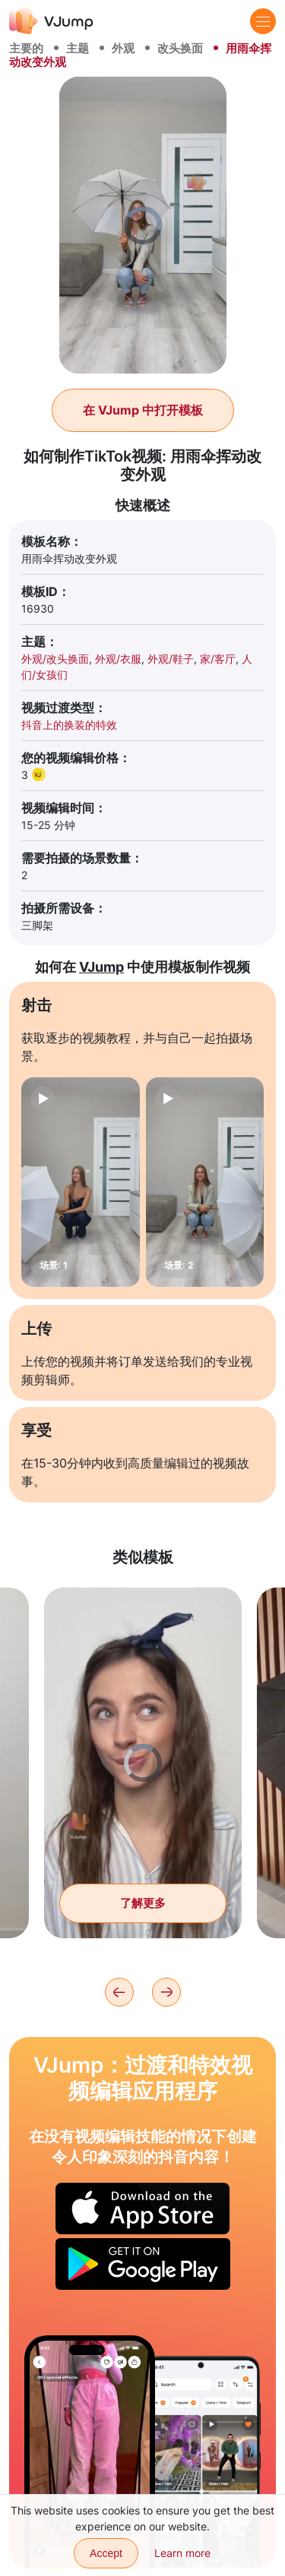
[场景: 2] (205, 1182)
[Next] (166, 1992)
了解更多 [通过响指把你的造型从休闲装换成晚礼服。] (143, 1903)
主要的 (26, 48)
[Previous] (119, 1992)
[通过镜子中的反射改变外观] (89, 2451)
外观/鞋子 (170, 658)
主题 (77, 48)
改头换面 (180, 48)
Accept (106, 2553)
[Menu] (263, 21)
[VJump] (51, 21)
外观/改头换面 (55, 658)
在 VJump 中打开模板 (143, 410)
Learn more (182, 2552)
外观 (123, 48)
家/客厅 (218, 658)
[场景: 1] (80, 1182)
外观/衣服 (118, 658)
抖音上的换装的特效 (69, 724)
